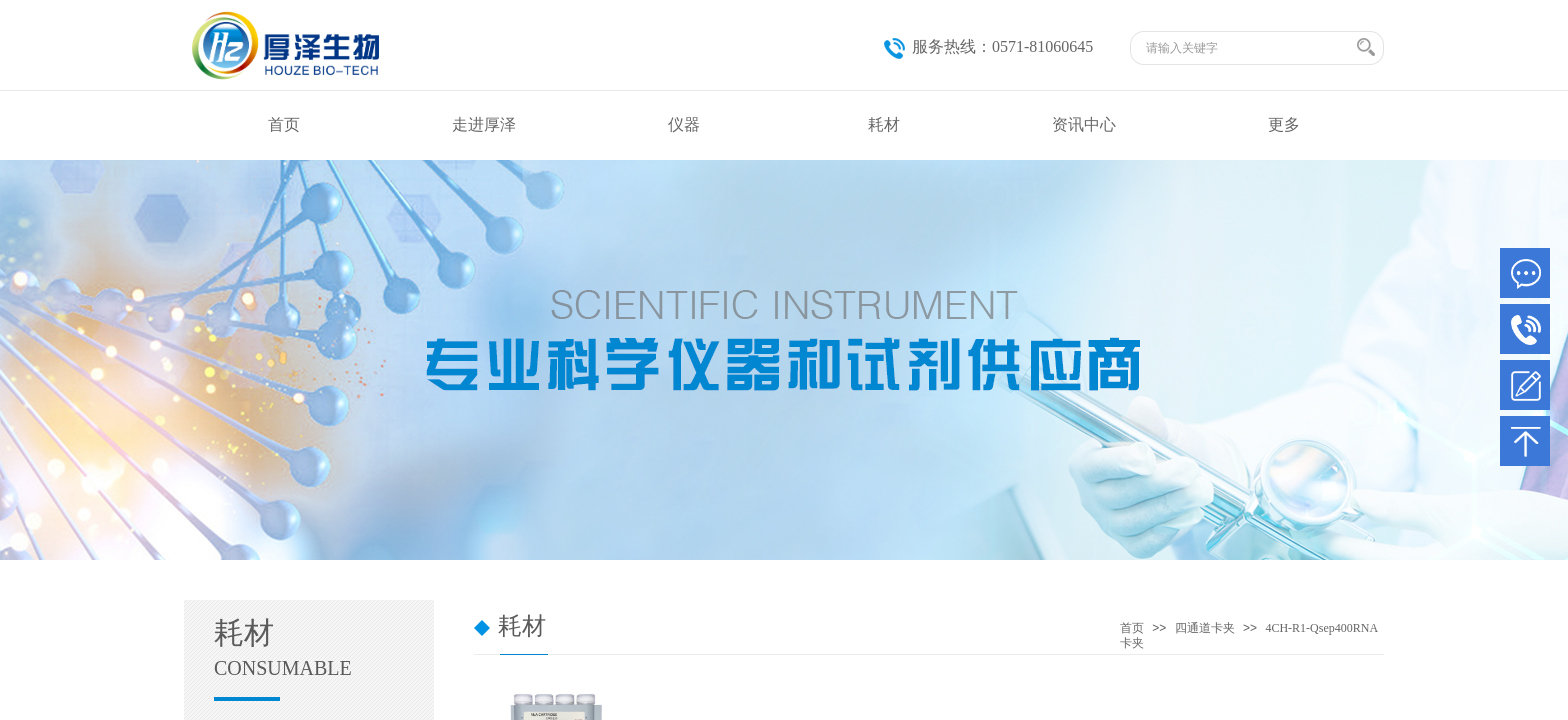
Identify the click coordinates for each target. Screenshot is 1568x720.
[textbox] (1248, 48)
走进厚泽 (484, 124)
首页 (284, 124)
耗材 (884, 124)
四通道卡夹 (1205, 628)
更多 (1284, 124)
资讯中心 (1084, 124)
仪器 (684, 124)
